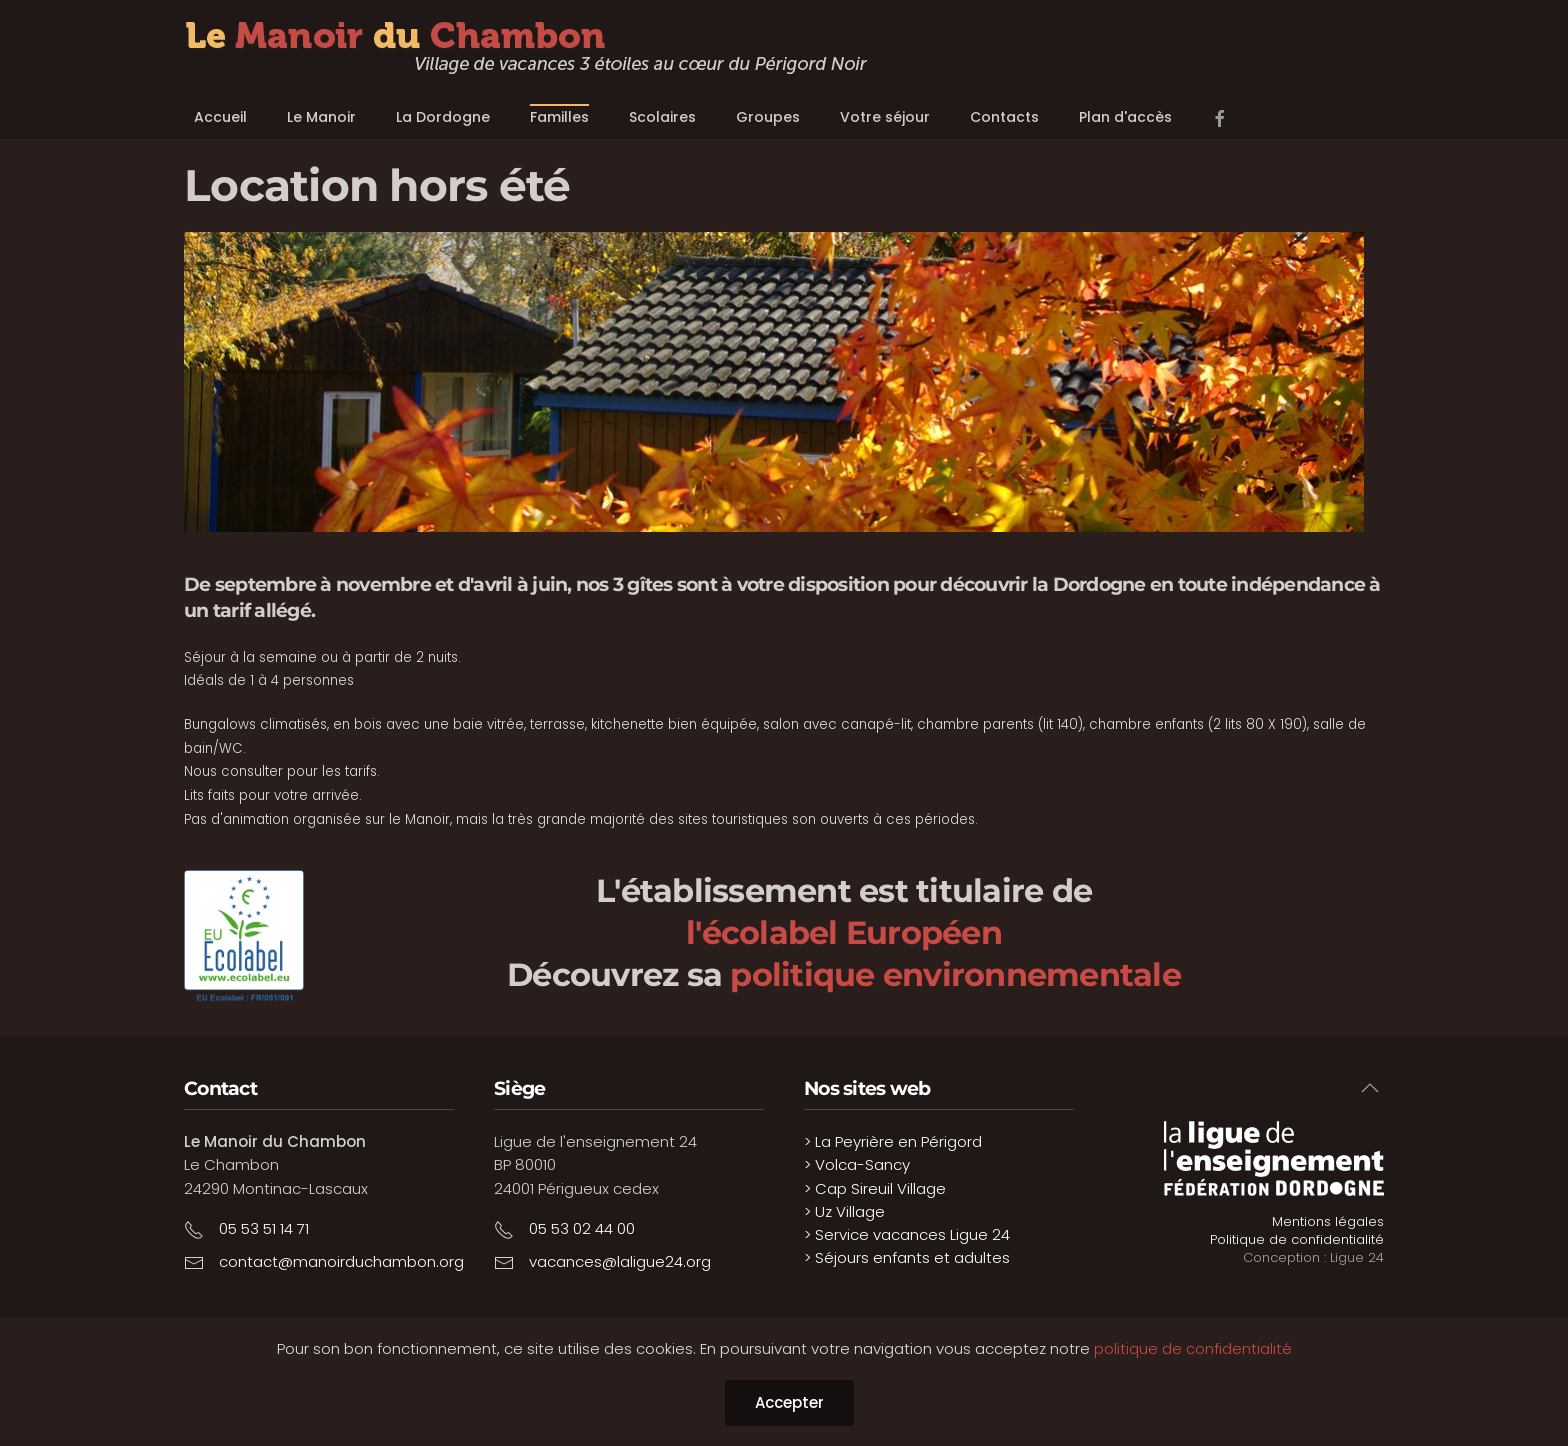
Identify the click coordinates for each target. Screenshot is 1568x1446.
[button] (1370, 1088)
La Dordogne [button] (443, 117)
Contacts (1004, 117)
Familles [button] (559, 117)
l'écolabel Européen (844, 932)
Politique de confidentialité (1297, 1239)
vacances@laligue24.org (620, 1261)
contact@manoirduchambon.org (341, 1261)
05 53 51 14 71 (264, 1228)
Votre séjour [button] (885, 117)
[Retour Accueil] (526, 48)
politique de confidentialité (1193, 1348)
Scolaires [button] (662, 117)
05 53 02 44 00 (582, 1228)
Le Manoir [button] (321, 117)
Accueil (220, 117)
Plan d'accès (1125, 117)
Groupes (768, 117)
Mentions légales (1328, 1221)
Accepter (789, 1402)
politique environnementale (955, 974)
